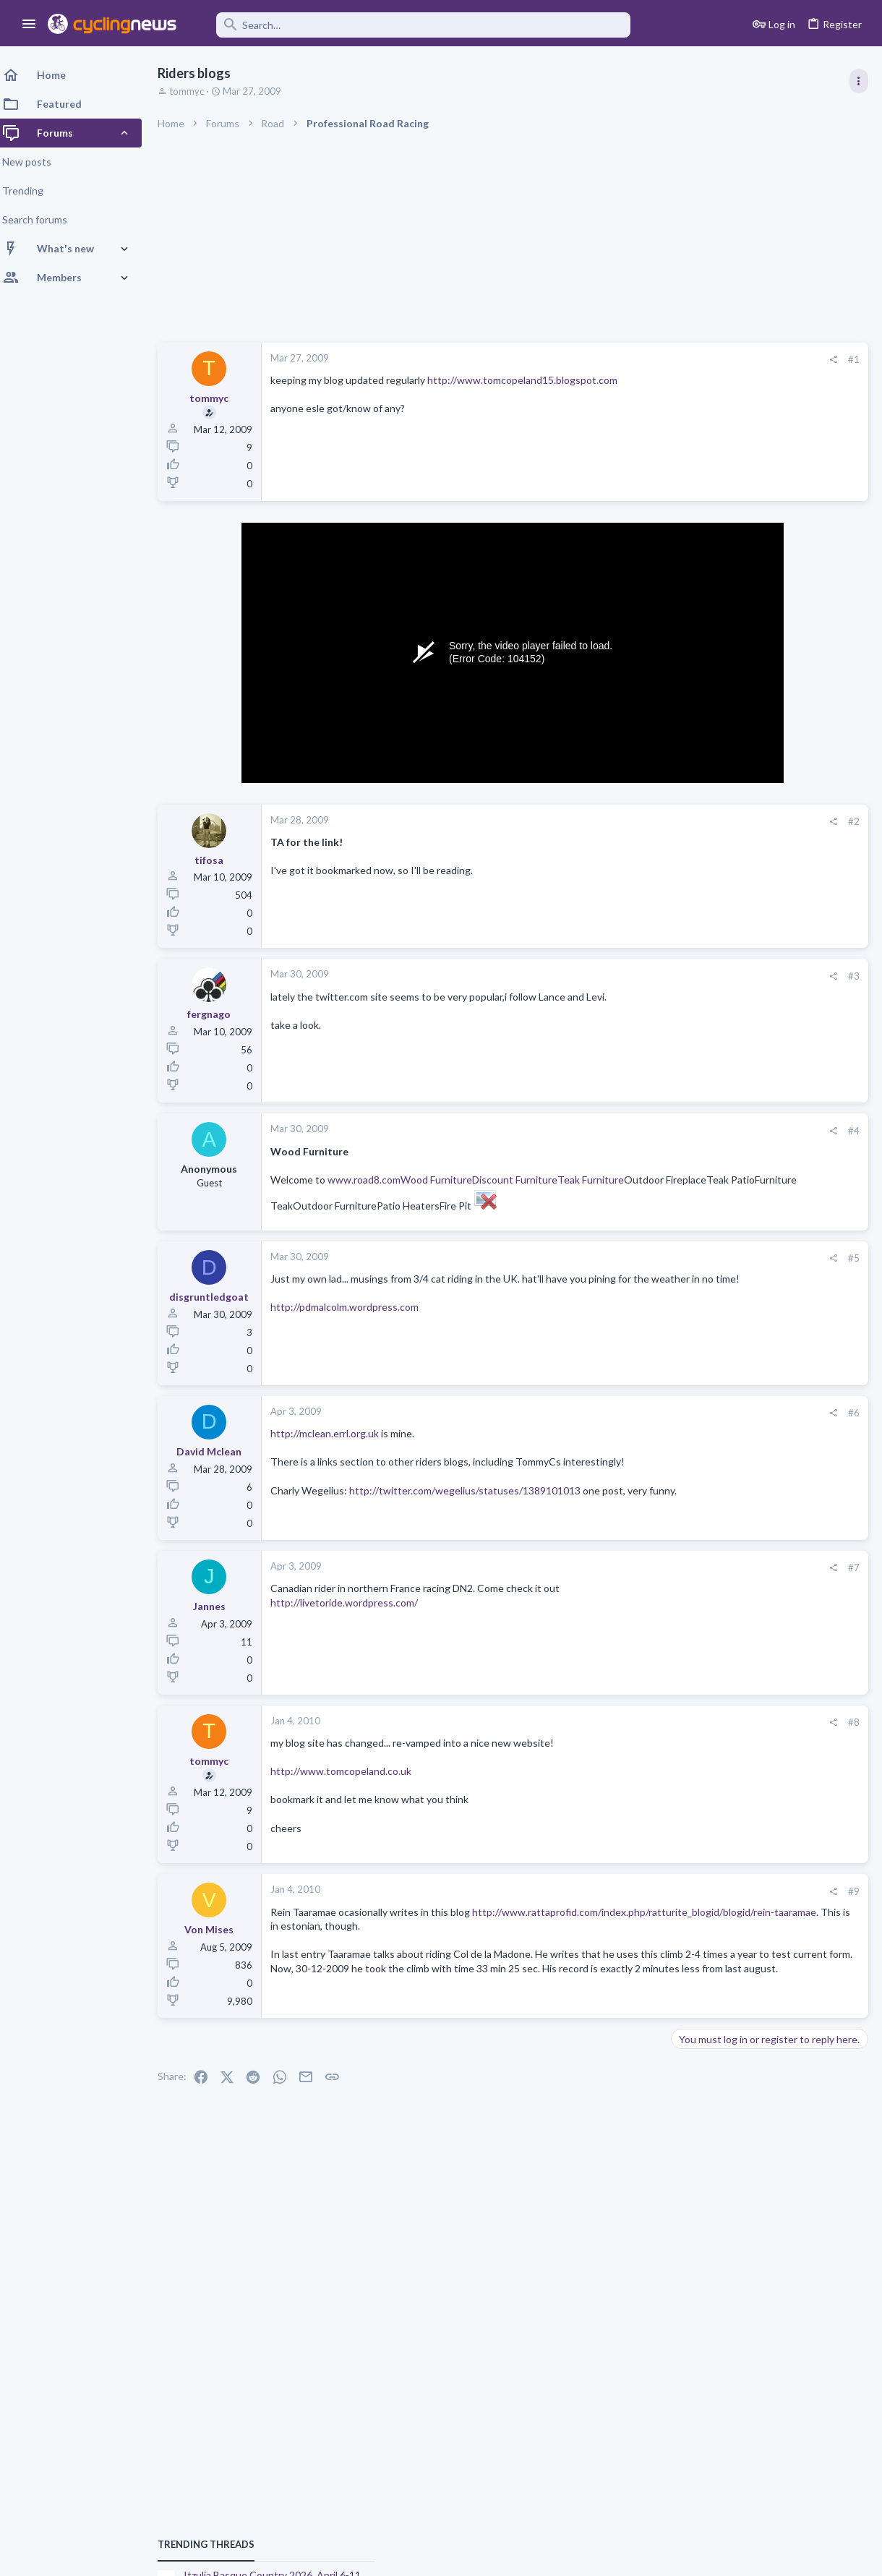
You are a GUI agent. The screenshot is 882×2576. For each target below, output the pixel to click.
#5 (622, 1272)
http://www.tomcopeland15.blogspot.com (531, 380)
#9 (622, 1908)
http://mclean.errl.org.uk (333, 1448)
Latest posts (685, 1350)
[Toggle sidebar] (858, 81)
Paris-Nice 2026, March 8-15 (740, 1273)
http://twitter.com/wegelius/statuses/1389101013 (473, 1518)
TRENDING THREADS (699, 784)
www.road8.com (372, 1179)
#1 (622, 359)
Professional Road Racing (730, 854)
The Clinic (697, 1534)
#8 (622, 1739)
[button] (29, 24)
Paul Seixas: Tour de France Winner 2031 (769, 1690)
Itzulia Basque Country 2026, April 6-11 (765, 814)
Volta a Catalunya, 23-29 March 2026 (759, 966)
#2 (622, 821)
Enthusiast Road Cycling (727, 1590)
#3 (622, 976)
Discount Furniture (523, 1179)
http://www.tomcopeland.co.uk (349, 1788)
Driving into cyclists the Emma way (754, 1563)
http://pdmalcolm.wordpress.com (353, 1336)
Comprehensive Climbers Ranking (753, 1746)
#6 (622, 1427)
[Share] (601, 360)
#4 (622, 1131)
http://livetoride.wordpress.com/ (353, 1620)
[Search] (413, 25)
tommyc (195, 91)
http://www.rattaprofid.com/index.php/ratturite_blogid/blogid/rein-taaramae (451, 1943)
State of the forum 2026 (731, 1508)
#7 (622, 1585)
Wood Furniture (445, 1179)
